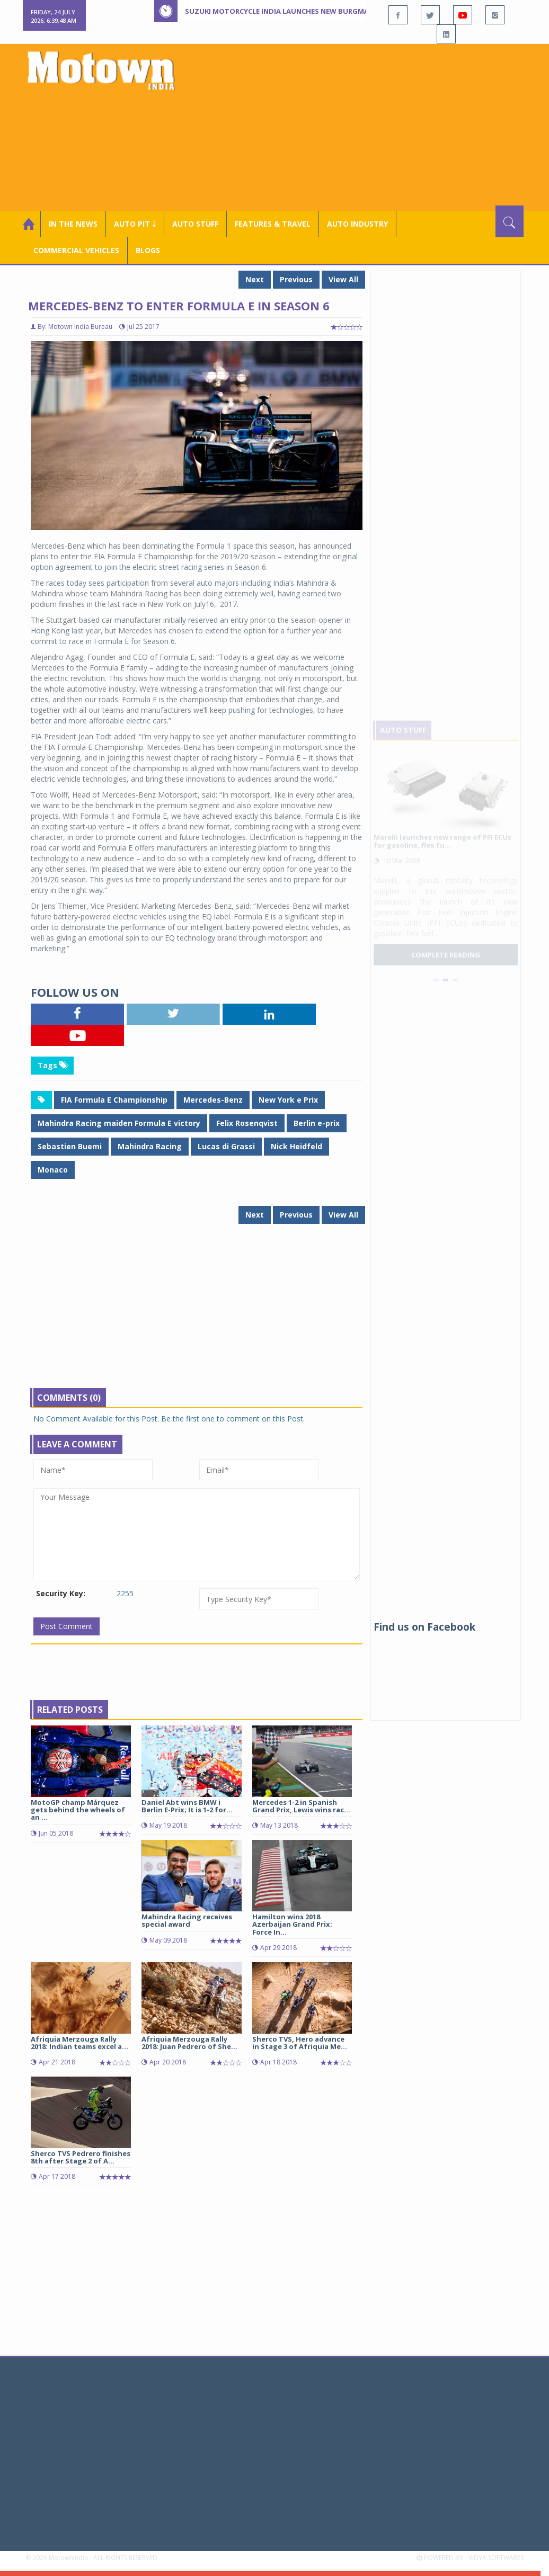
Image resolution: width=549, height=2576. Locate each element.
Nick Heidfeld (296, 1146)
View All (343, 279)
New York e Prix (288, 1100)
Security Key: (60, 1593)
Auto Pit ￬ (135, 224)
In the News (73, 224)
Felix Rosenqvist (247, 1123)
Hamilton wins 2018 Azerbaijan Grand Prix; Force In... (292, 1924)
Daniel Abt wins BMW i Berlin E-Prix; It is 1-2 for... (187, 1805)
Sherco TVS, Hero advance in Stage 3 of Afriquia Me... (299, 2042)
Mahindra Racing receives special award (186, 1920)
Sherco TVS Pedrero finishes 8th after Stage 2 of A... (80, 2157)
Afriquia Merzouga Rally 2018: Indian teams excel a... (79, 2042)
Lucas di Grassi (226, 1146)
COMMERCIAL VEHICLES (76, 250)
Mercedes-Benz (213, 1100)
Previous (296, 279)
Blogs (148, 250)
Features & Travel (273, 224)
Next (254, 279)
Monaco (53, 1170)
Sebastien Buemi (70, 1146)
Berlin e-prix (317, 1123)
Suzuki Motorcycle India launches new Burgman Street (293, 11)
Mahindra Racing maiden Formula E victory (119, 1123)
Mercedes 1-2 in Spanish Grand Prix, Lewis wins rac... (301, 1805)
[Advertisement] (361, 126)
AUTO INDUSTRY (357, 224)
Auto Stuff (195, 224)
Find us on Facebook (424, 1627)
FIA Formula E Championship (114, 1100)
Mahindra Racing (150, 1146)
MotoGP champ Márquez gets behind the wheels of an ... (78, 1809)
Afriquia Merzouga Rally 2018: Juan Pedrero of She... (189, 2042)
